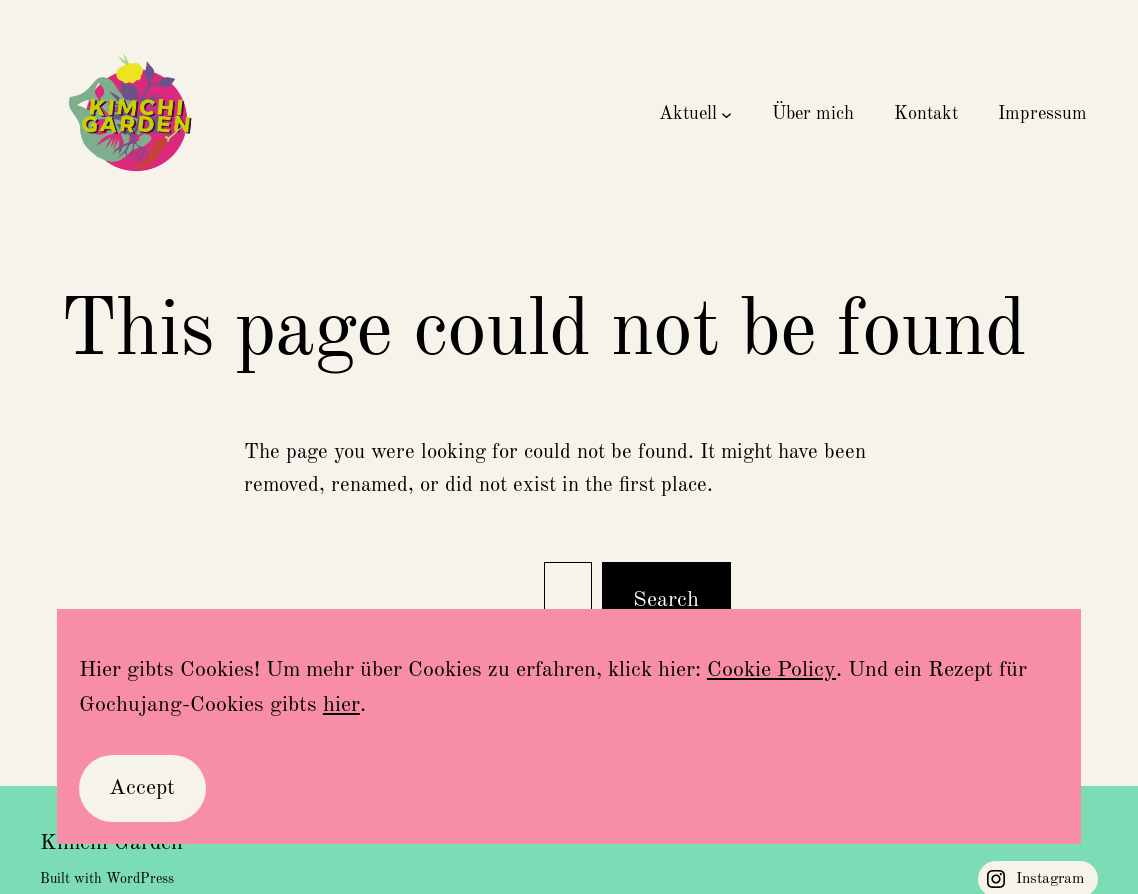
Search (666, 600)
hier (341, 705)
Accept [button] (142, 788)
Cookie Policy (771, 670)
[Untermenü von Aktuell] (726, 114)
